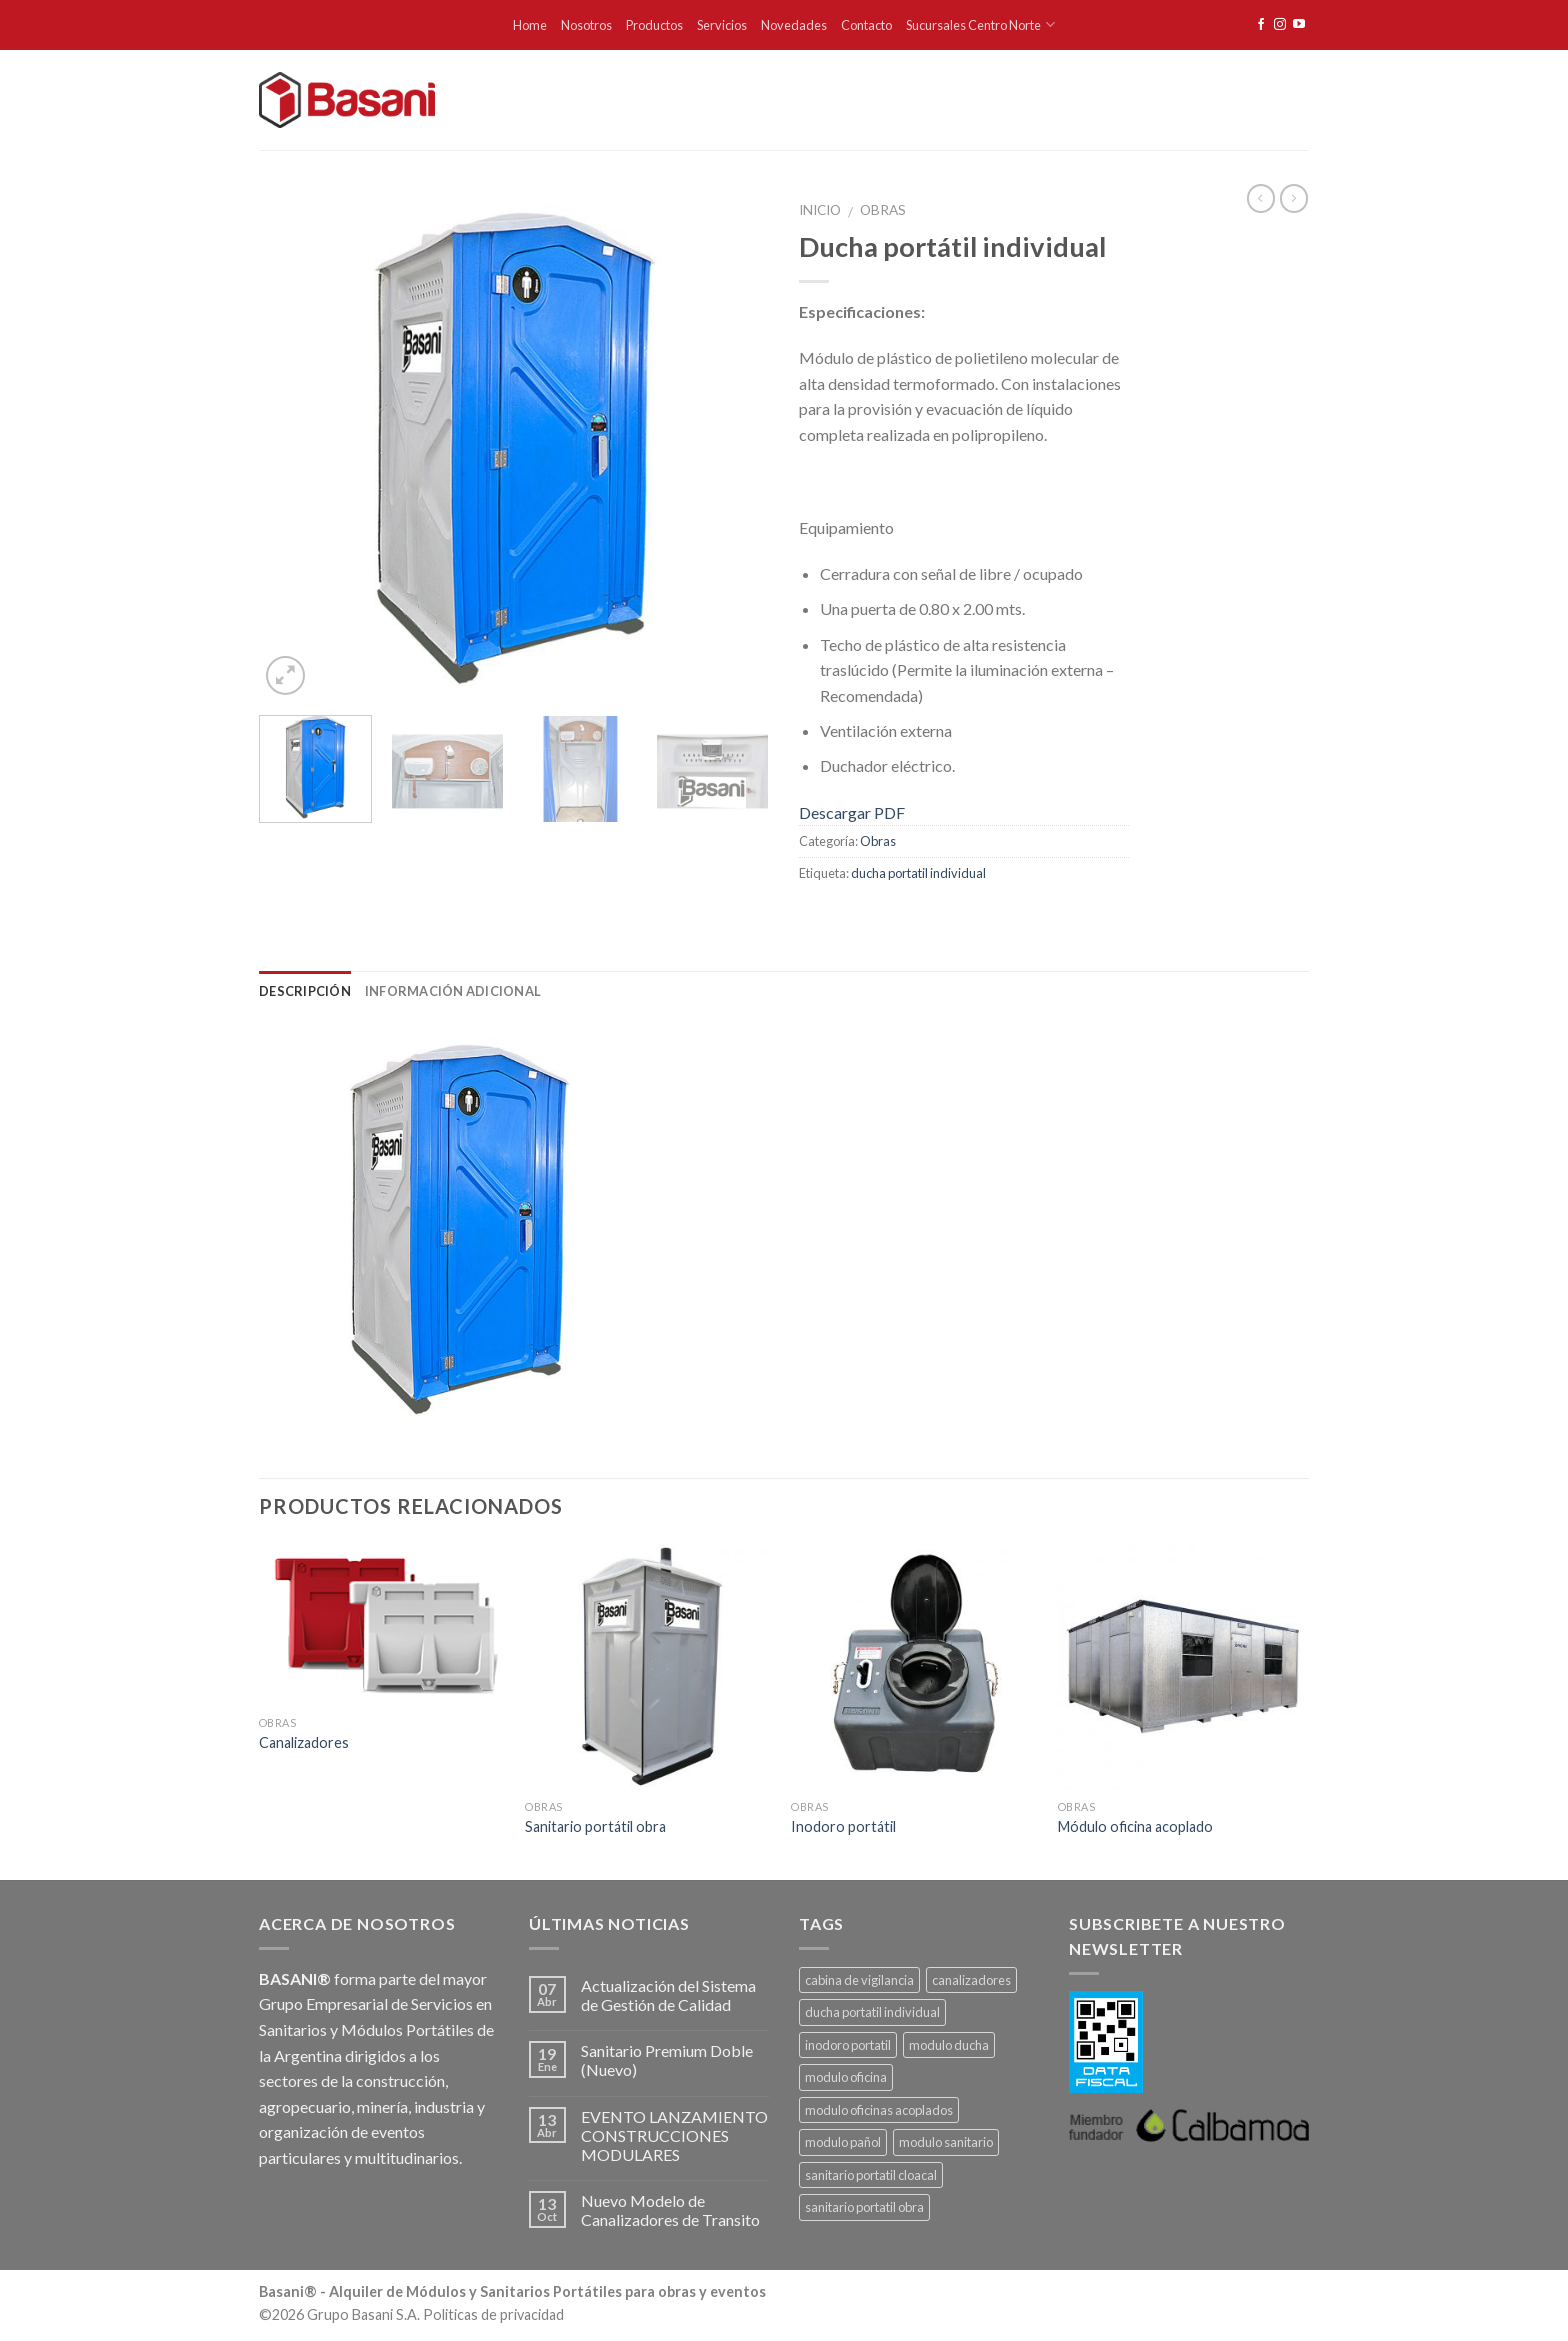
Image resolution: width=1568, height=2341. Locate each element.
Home (530, 25)
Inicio (820, 210)
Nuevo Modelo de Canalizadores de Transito (670, 2210)
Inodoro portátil (843, 1826)
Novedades (794, 25)
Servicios (722, 25)
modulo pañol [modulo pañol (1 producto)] (843, 2142)
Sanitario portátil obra (595, 1826)
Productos (654, 25)
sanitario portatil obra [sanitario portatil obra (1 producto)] (864, 2207)
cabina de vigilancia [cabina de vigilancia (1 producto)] (859, 1980)
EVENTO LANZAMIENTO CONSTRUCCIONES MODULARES (674, 2135)
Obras (883, 210)
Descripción (305, 991)
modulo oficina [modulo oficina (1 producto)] (846, 2077)
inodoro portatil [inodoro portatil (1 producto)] (848, 2045)
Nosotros (586, 25)
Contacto (866, 25)
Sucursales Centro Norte (980, 24)
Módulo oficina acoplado (1135, 1826)
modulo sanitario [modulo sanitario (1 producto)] (946, 2142)
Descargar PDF (852, 812)
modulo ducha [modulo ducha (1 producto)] (949, 2045)
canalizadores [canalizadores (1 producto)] (971, 1980)
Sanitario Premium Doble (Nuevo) (667, 2060)
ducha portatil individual (918, 873)
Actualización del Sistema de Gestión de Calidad (668, 1995)
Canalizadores (304, 1742)
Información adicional (453, 991)
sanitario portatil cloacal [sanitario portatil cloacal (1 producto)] (871, 2175)
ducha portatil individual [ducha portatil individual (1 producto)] (872, 2012)
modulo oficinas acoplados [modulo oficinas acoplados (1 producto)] (879, 2110)
